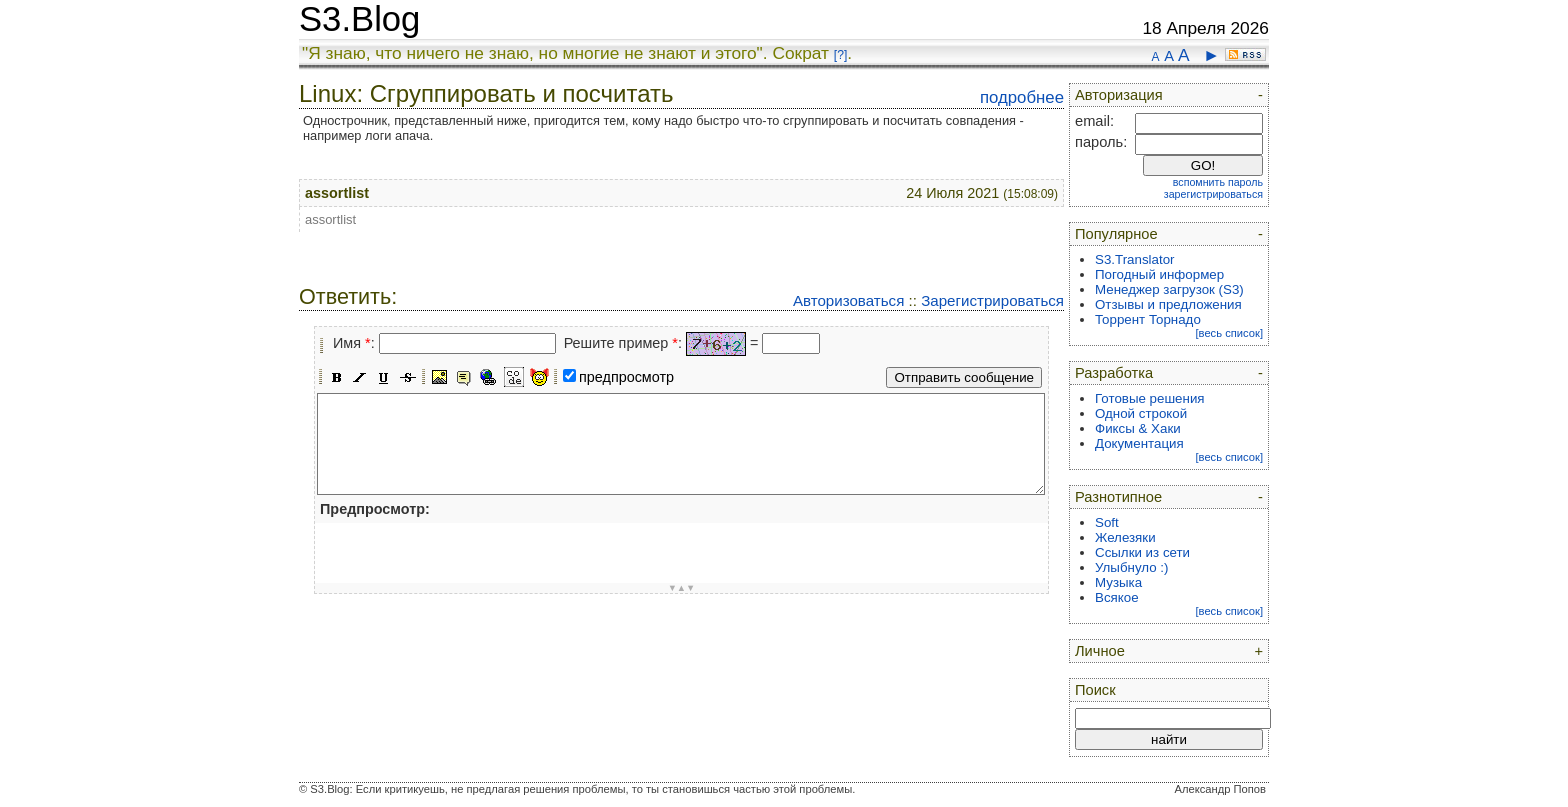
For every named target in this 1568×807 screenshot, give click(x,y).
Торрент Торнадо (1148, 319)
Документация (1139, 443)
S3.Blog (359, 19)
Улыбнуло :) (1131, 567)
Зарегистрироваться (992, 300)
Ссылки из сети (1142, 552)
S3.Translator (1135, 259)
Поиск (1095, 690)
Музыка (1118, 582)
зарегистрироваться (1213, 194)
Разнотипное (1118, 497)
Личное (1100, 651)
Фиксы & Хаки (1138, 428)
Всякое (1117, 597)
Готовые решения (1150, 398)
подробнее (1022, 97)
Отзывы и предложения (1168, 304)
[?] (840, 55)
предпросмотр (626, 377)
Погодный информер (1159, 274)
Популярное (1116, 234)
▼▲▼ (682, 588)
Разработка (1114, 373)
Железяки (1125, 537)
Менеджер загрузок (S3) (1169, 289)
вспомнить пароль (1218, 182)
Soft (1107, 522)
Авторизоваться (848, 300)
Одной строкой (1141, 413)
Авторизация (1119, 95)
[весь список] (1229, 333)
